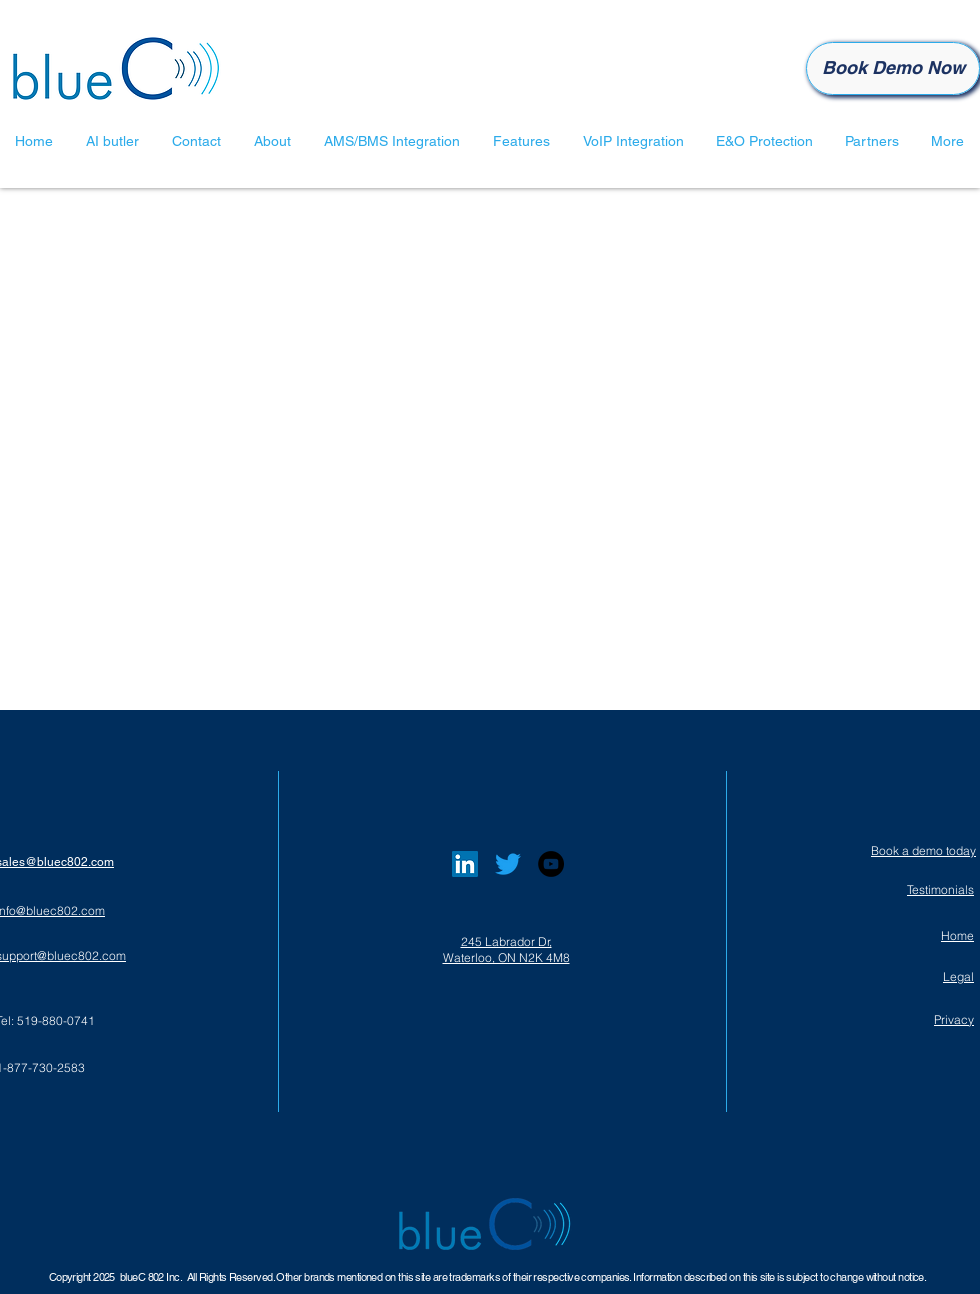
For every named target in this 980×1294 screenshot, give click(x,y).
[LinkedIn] (465, 864)
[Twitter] (508, 864)
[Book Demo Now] (893, 68)
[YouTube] (551, 864)
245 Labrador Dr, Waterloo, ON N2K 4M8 (506, 949)
